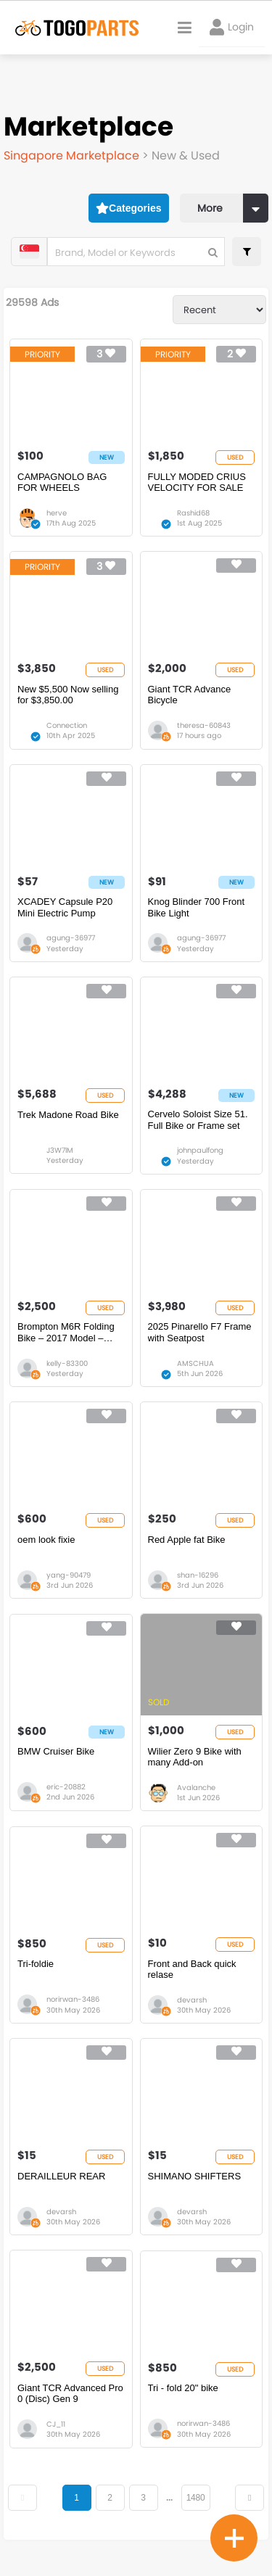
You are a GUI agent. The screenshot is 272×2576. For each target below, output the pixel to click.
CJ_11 (55, 2424)
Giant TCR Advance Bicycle (189, 695)
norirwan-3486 (72, 1999)
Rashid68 (193, 513)
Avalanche (196, 1787)
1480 (195, 2498)
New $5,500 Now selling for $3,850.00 (67, 695)
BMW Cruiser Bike (55, 1751)
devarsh (192, 2000)
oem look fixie (46, 1539)
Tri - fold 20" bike (183, 2387)
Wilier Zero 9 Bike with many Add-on (195, 1757)
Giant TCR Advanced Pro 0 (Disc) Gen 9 (70, 2393)
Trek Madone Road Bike (68, 1114)
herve (56, 513)
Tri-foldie (35, 1963)
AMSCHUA (195, 1363)
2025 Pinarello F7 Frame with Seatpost (200, 1332)
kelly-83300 (67, 1363)
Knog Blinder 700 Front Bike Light (196, 907)
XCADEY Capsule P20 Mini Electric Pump (64, 907)
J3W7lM (59, 1150)
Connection (66, 725)
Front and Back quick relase (192, 1969)
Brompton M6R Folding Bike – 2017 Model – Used (66, 1332)
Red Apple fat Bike (187, 1539)
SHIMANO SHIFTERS (195, 2176)
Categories (129, 208)
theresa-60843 (204, 725)
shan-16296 (197, 1575)
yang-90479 (68, 1575)
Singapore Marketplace (73, 155)
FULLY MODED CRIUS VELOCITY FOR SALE (197, 482)
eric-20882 (66, 1786)
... (169, 2498)
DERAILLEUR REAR (61, 2176)
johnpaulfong (200, 1150)
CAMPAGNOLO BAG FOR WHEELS (62, 482)
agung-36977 (70, 937)
